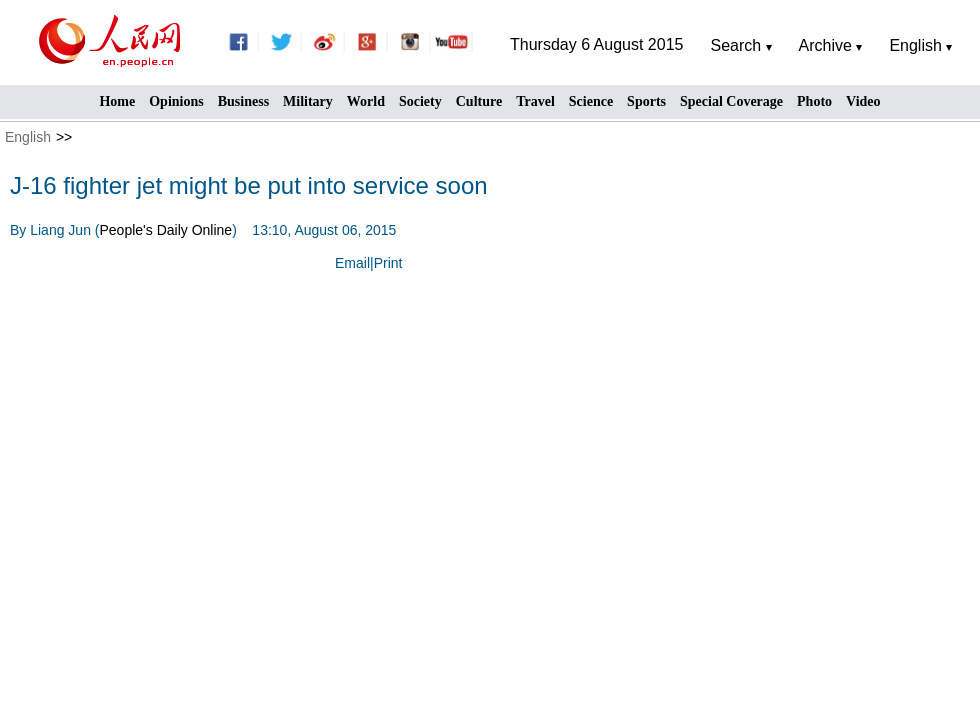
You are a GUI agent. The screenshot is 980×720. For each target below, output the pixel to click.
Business (243, 101)
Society (420, 101)
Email (352, 263)
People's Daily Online (166, 230)
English (28, 137)
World (366, 101)
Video (863, 101)
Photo (814, 101)
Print (388, 263)
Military (308, 101)
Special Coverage (731, 101)
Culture (479, 101)
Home (117, 101)
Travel (535, 101)
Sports (646, 101)
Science (591, 101)
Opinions (176, 101)
